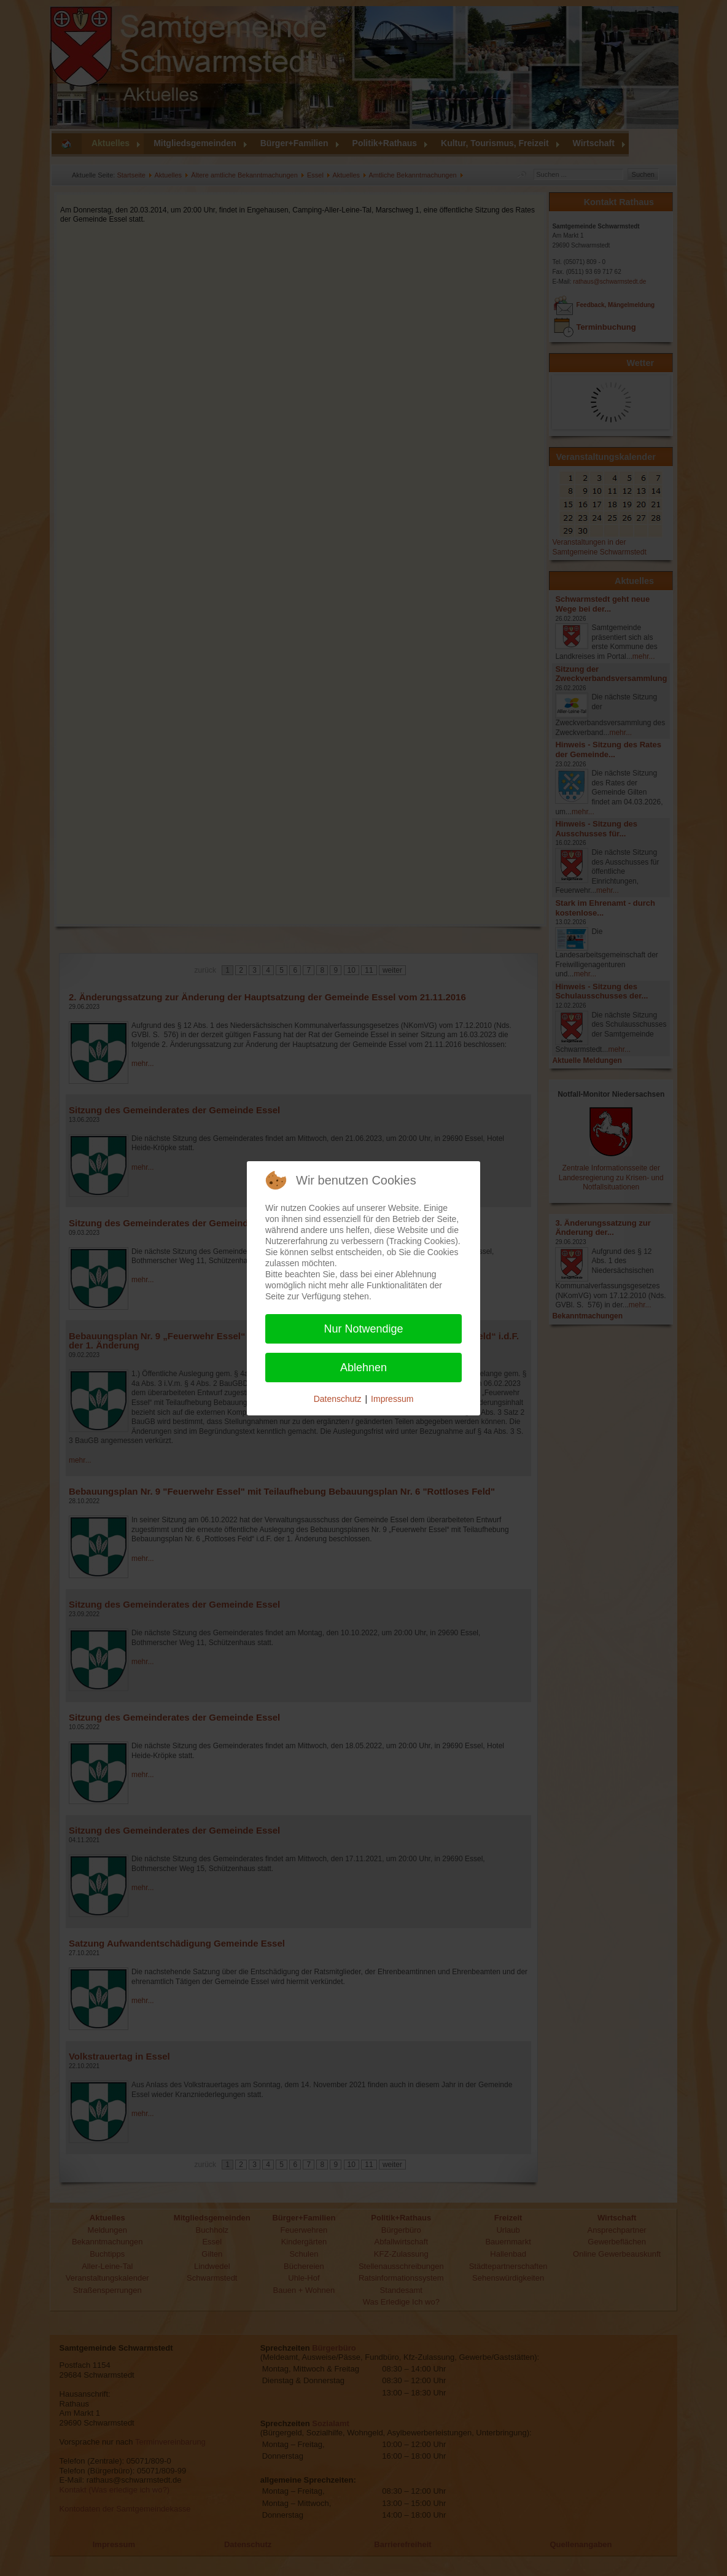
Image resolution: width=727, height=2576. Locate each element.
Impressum (392, 1399)
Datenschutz (338, 1399)
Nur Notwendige (363, 1329)
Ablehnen (363, 1367)
